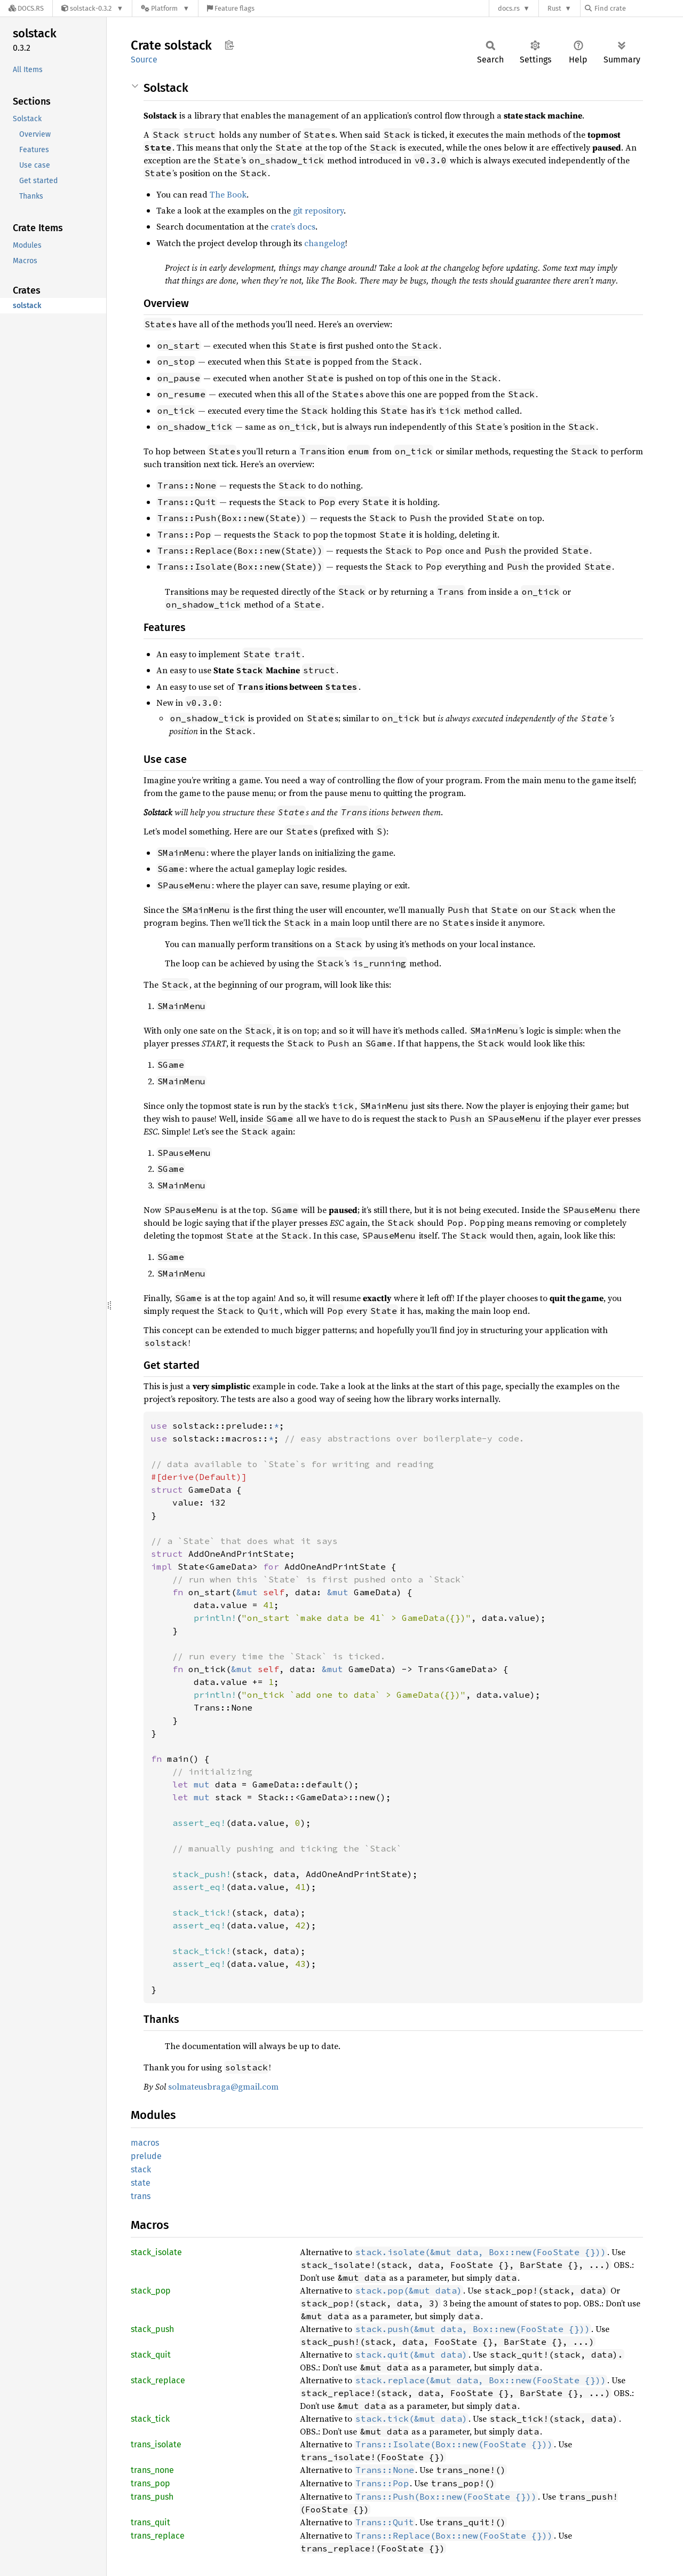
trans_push (152, 2497)
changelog (324, 243)
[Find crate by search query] (638, 8)
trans (140, 2196)
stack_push (152, 2329)
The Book (228, 194)
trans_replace (158, 2536)
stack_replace (158, 2380)
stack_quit (151, 2355)
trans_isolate (156, 2444)
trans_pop (150, 2483)
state (140, 2183)
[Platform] (165, 8)
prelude (146, 2156)
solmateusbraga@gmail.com (223, 2086)
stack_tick (150, 2419)
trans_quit (150, 2522)
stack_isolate (156, 2252)
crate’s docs (293, 226)
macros (145, 2143)
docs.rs (509, 8)
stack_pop (151, 2291)
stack (141, 2169)
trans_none (152, 2470)
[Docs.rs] (26, 8)
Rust (554, 8)
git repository (318, 210)
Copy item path (229, 45)
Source (144, 59)
